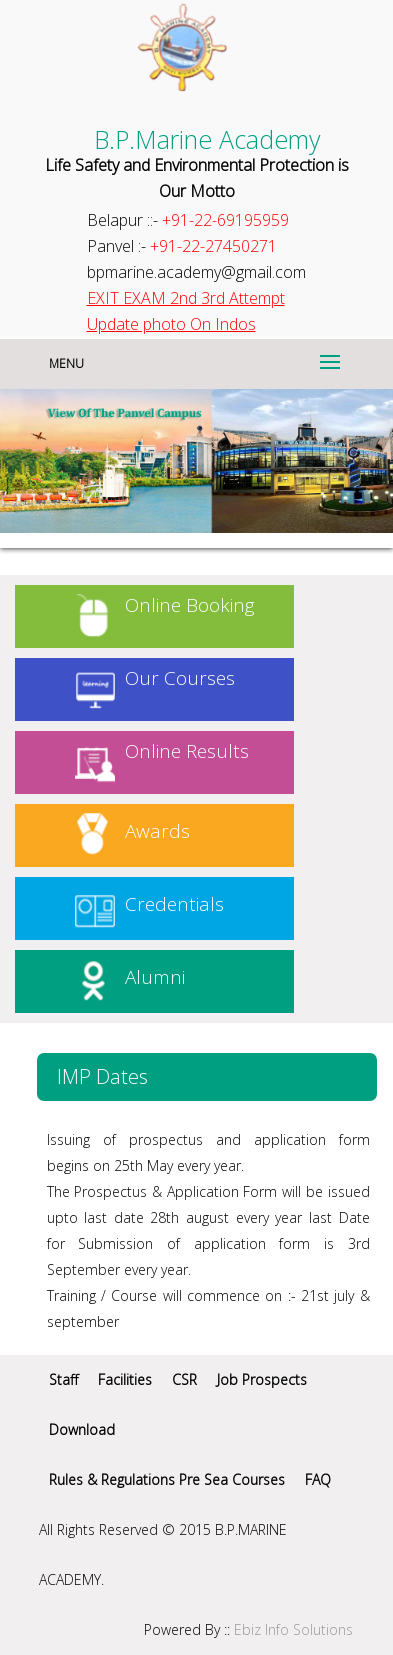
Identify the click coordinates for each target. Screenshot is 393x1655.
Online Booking (190, 605)
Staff (63, 1379)
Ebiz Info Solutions (293, 1629)
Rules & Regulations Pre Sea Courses (167, 1479)
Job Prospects (262, 1379)
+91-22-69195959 (225, 220)
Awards (157, 831)
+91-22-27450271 (213, 246)
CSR (184, 1379)
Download (82, 1429)
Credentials (174, 904)
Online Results (187, 751)
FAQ (318, 1479)
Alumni (155, 977)
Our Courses (180, 678)
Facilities (125, 1379)
